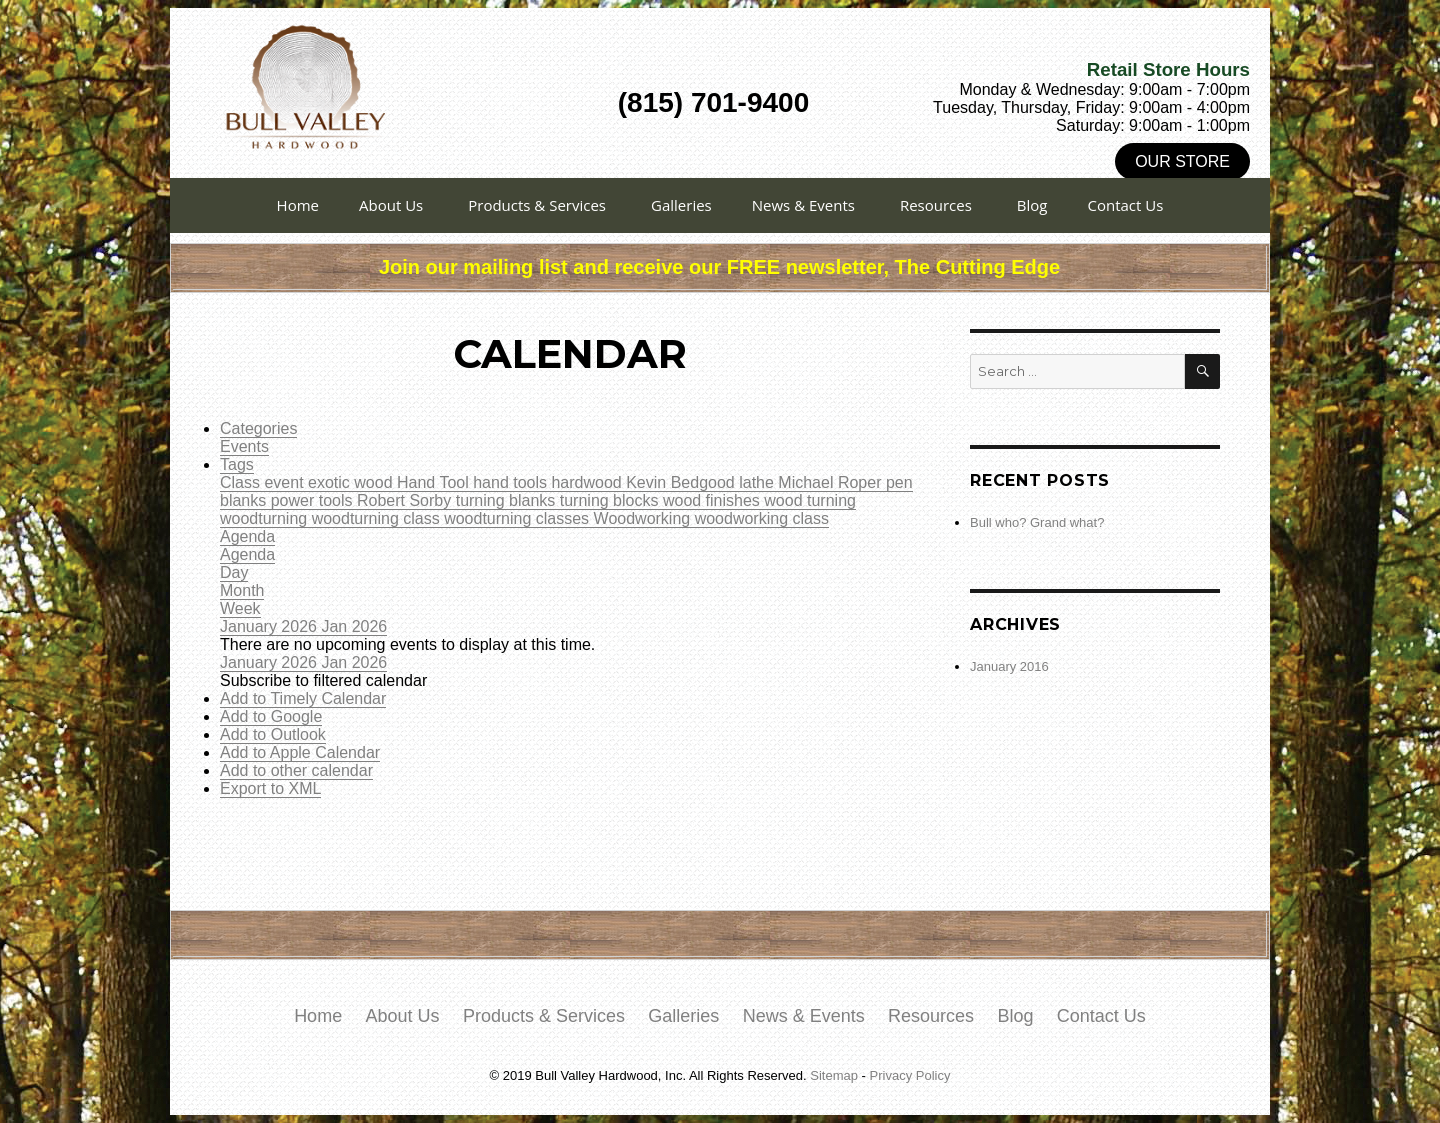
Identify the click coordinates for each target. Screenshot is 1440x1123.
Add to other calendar (296, 770)
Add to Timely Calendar (303, 698)
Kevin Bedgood (682, 482)
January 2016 (1009, 666)
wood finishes (713, 500)
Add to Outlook (273, 734)
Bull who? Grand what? (1037, 522)
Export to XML (270, 788)
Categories (258, 428)
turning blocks (611, 500)
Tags (237, 464)
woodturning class (378, 518)
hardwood (588, 482)
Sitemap (834, 1075)
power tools (314, 500)
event (286, 482)
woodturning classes (518, 518)
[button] (323, 680)
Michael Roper (832, 482)
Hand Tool (435, 482)
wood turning (810, 500)
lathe (758, 482)
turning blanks (508, 500)
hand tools (512, 482)
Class (242, 482)
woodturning (266, 518)
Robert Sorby (406, 500)
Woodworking (644, 518)
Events (244, 446)
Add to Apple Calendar (300, 752)
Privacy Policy (910, 1075)
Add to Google (271, 716)
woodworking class (762, 518)
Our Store (1182, 161)
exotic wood (352, 482)
